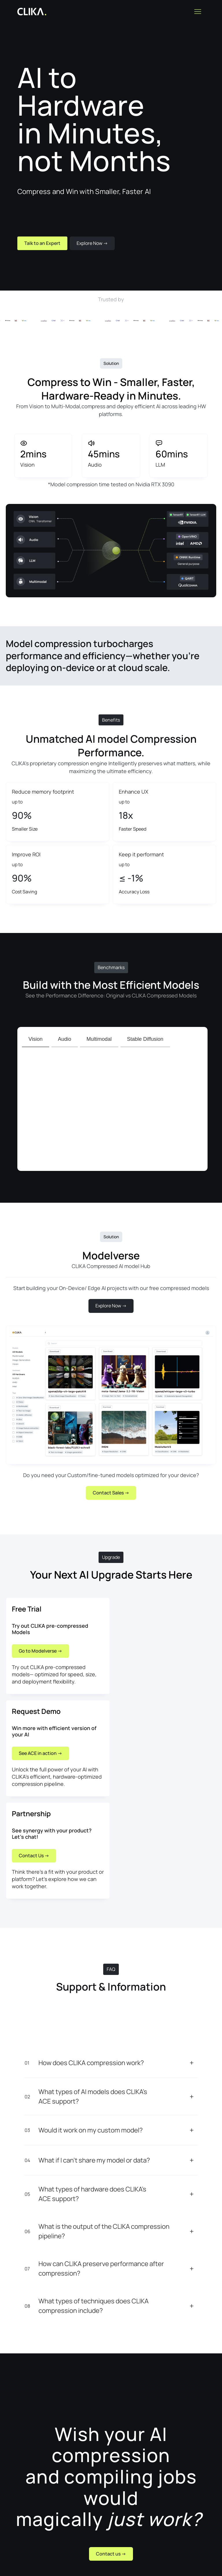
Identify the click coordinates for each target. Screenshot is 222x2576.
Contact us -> (111, 2554)
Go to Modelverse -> (40, 1651)
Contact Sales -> (111, 1493)
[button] (198, 12)
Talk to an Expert (42, 243)
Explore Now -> (92, 243)
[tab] (35, 1039)
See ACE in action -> (40, 1753)
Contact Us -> (34, 1855)
